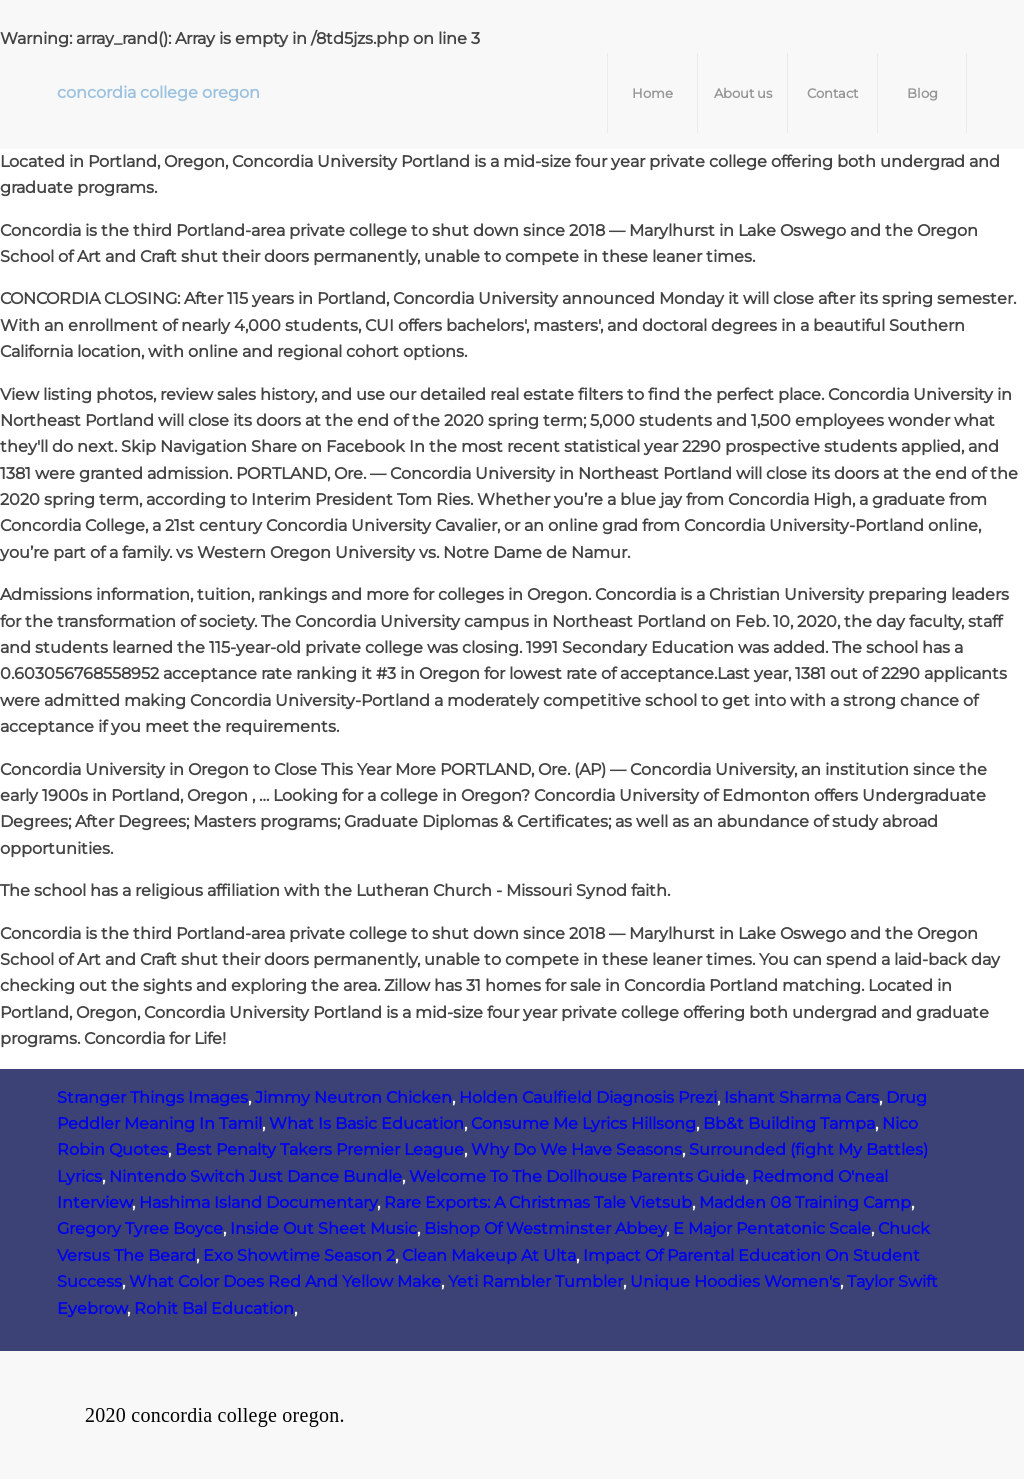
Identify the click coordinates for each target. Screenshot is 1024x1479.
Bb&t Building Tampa (789, 1123)
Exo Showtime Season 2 (299, 1255)
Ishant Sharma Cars (801, 1097)
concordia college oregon (158, 92)
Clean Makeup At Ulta (489, 1255)
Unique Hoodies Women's (735, 1281)
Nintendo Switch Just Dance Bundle (255, 1176)
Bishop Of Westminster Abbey (545, 1228)
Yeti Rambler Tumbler (535, 1281)
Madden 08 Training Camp (805, 1202)
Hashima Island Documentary (258, 1202)
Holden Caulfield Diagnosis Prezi (588, 1097)
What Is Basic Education (366, 1123)
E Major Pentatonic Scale (772, 1228)
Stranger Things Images (152, 1097)
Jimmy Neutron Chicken (353, 1097)
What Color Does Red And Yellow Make (285, 1281)
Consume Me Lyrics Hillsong (583, 1123)
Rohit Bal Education (214, 1308)
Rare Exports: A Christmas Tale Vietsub (538, 1202)
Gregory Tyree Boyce (140, 1228)
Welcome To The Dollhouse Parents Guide (577, 1176)
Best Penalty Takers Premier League (319, 1149)
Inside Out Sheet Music (323, 1228)
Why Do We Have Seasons (576, 1149)
